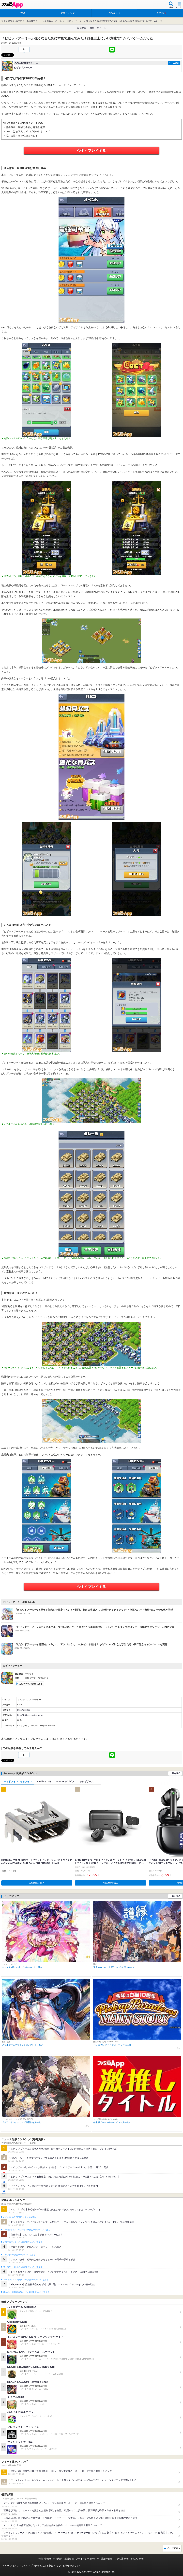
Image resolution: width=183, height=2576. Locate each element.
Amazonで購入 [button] (37, 1883)
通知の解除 (106, 2558)
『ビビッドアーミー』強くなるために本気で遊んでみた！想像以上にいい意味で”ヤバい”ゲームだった (114, 21)
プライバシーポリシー (87, 2558)
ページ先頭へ (173, 2548)
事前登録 (81, 28)
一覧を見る (175, 1773)
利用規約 (57, 2558)
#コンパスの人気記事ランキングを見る (19, 2217)
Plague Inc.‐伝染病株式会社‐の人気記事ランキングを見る (26, 2292)
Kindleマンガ (44, 1781)
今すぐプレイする (91, 150)
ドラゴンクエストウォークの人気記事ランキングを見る (26, 2230)
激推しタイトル (98, 28)
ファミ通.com (121, 2558)
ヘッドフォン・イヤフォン (18, 1781)
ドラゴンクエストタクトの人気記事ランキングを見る (25, 2280)
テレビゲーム (86, 1781)
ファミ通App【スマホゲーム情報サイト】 (21, 21)
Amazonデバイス (65, 1781)
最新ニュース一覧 (53, 21)
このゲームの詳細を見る (31, 1683)
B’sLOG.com (137, 2558)
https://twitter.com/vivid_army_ (30, 1715)
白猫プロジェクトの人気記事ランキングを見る (22, 2242)
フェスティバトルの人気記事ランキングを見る (22, 2267)
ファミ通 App (12, 5)
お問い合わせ (44, 2558)
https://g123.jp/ (23, 1710)
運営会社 (69, 2558)
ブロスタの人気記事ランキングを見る (19, 2255)
